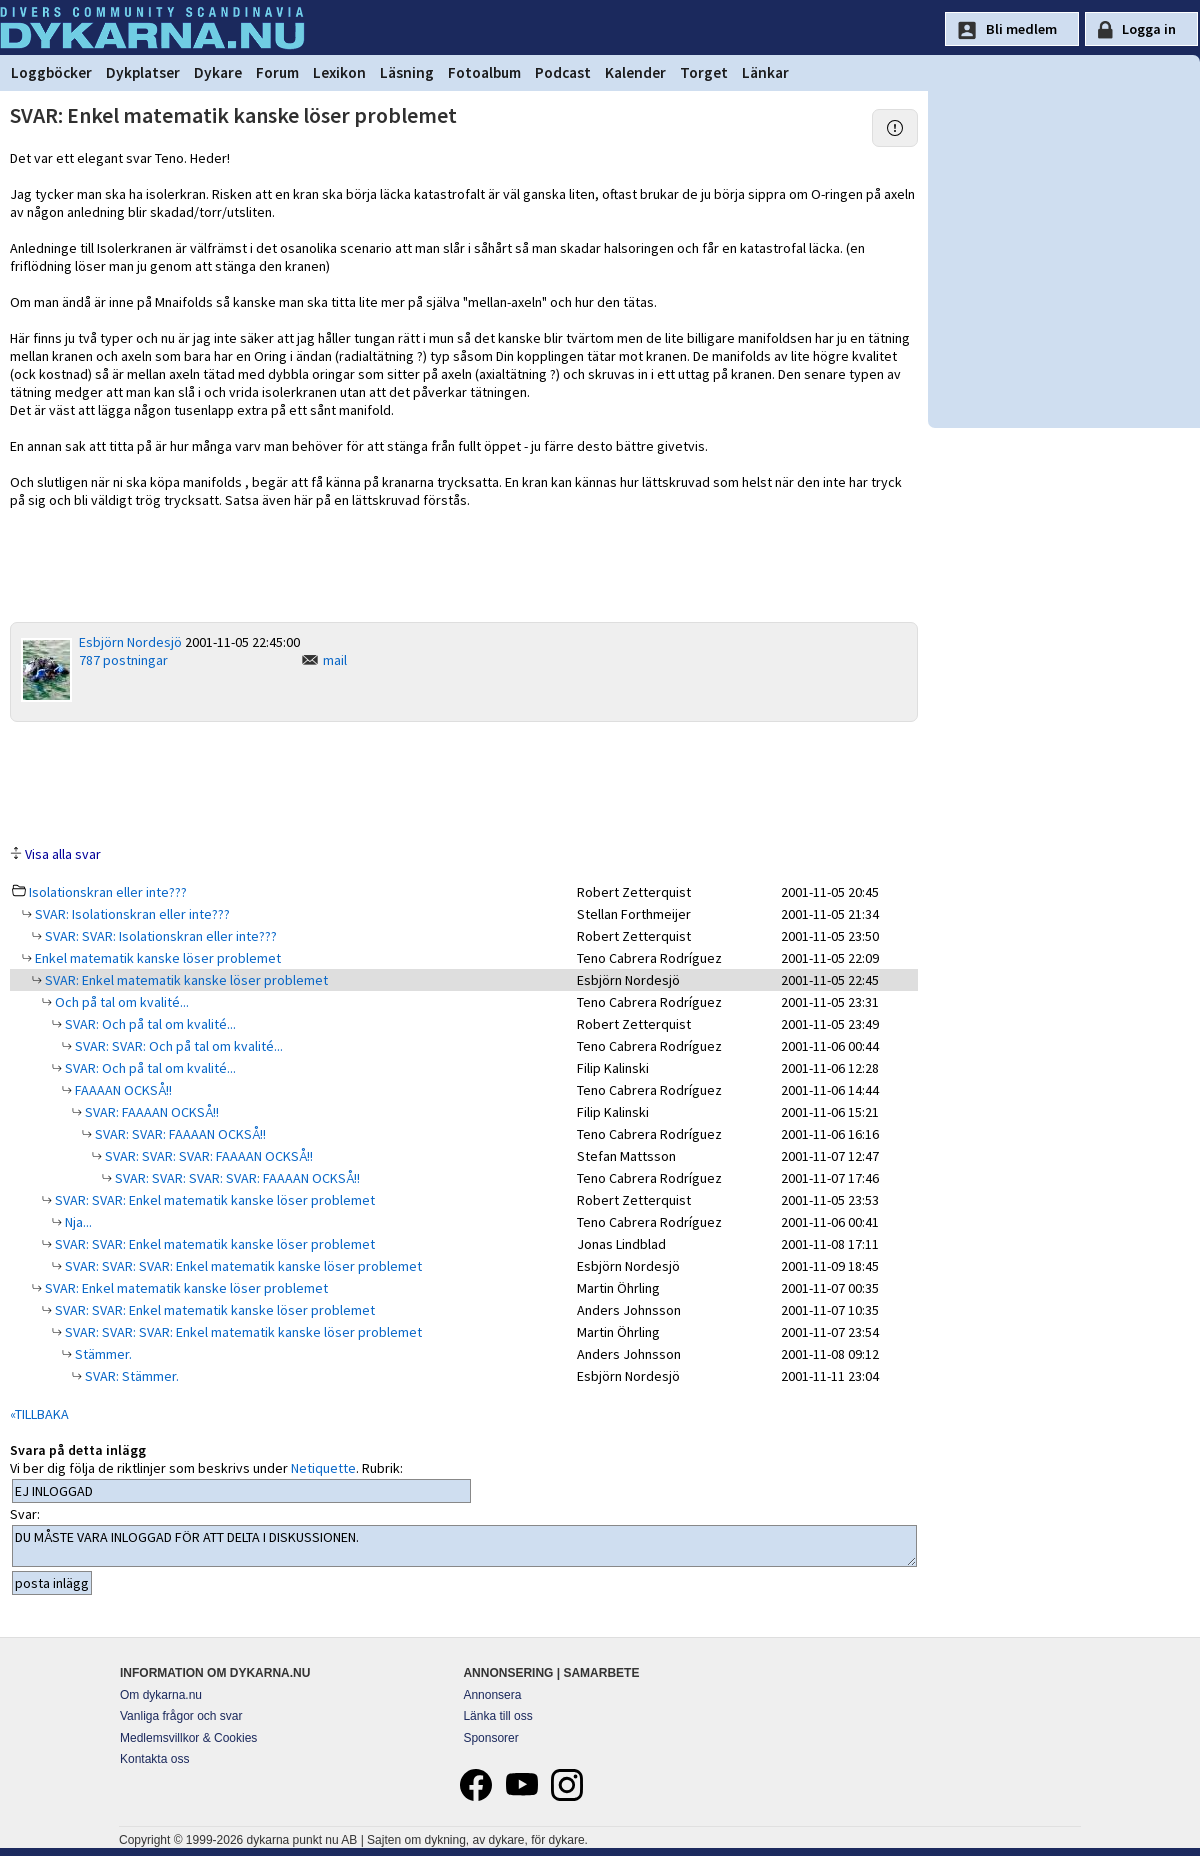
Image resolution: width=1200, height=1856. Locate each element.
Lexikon (339, 72)
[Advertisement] (464, 782)
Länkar (765, 72)
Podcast (563, 72)
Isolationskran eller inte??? (108, 892)
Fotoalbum (484, 72)
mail (335, 660)
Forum (277, 72)
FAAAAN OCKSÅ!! (122, 1090)
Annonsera (492, 1695)
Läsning (407, 72)
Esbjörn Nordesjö (130, 642)
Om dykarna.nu (161, 1695)
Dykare (218, 72)
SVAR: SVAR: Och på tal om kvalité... (177, 1046)
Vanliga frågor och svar (181, 1716)
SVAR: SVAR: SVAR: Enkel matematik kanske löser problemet (242, 1266)
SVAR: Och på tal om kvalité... (149, 1024)
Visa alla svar (63, 854)
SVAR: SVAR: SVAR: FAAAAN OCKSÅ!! (207, 1156)
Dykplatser (143, 72)
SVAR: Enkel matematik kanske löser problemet (185, 980)
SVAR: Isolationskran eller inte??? (131, 914)
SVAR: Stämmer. (130, 1376)
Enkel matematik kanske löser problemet (156, 958)
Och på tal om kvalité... (120, 1002)
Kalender (635, 72)
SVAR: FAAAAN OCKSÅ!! (150, 1112)
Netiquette (323, 1468)
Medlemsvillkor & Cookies (188, 1738)
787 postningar (123, 660)
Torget (704, 72)
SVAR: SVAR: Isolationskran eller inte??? (159, 936)
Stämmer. (102, 1354)
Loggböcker (51, 72)
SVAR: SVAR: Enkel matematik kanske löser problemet (213, 1200)
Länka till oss (497, 1716)
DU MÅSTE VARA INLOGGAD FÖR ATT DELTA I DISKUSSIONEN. (464, 1546)
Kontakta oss (154, 1759)
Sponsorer (490, 1738)
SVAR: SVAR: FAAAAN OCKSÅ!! (179, 1134)
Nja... (77, 1222)
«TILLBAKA (39, 1414)
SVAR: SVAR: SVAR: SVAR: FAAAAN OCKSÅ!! (236, 1178)
